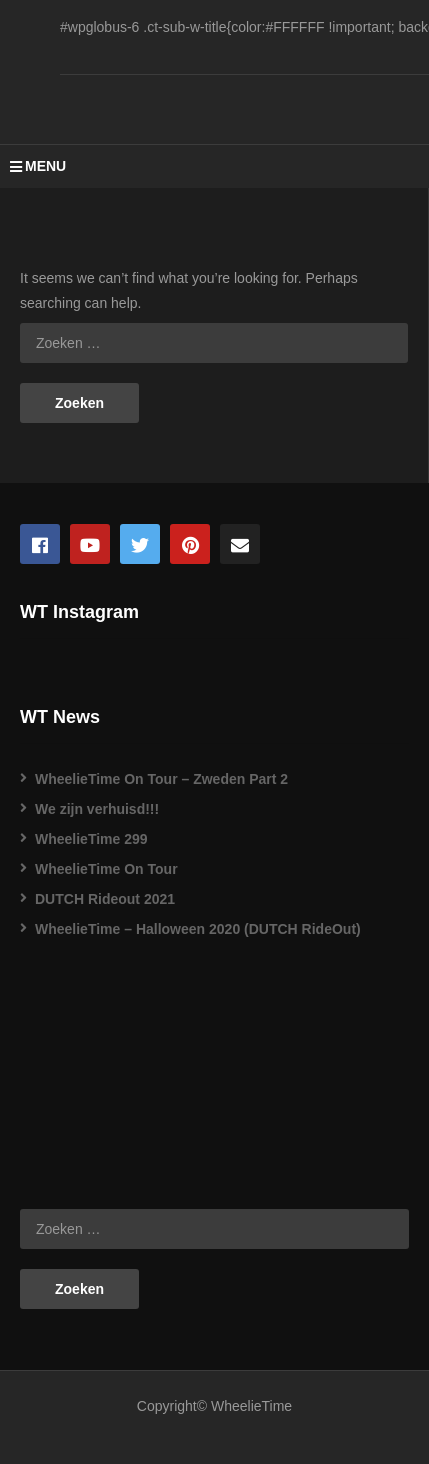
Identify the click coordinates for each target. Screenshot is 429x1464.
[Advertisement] (120, 1068)
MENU (38, 166)
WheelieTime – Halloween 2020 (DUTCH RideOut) (198, 929)
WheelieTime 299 (91, 839)
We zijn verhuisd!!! (97, 809)
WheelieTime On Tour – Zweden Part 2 (161, 779)
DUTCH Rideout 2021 (105, 899)
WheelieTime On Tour (106, 869)
